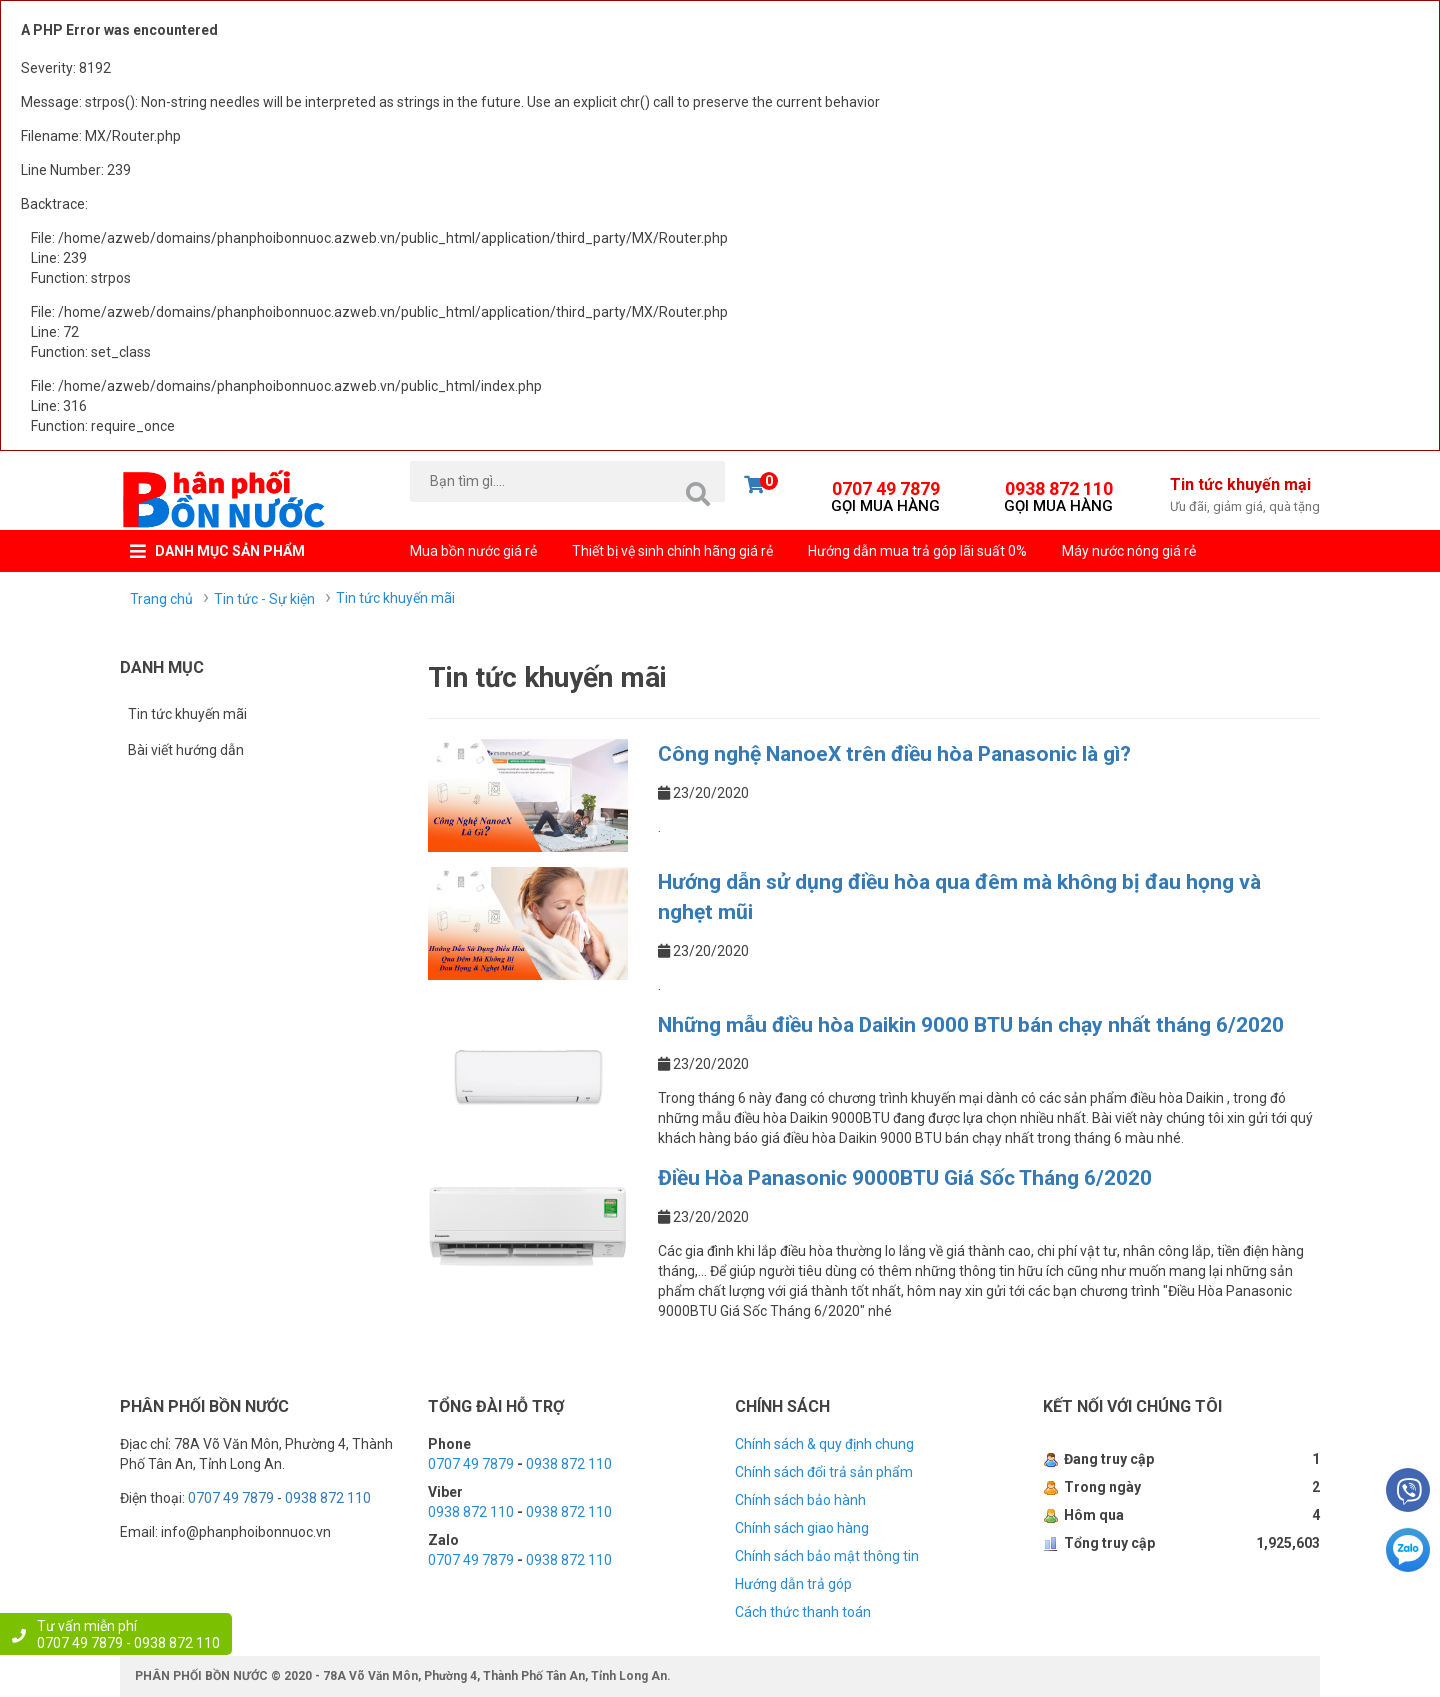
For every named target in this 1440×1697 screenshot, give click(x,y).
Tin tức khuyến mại (1245, 496)
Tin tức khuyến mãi (187, 714)
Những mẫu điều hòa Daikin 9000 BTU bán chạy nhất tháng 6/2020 (971, 1025)
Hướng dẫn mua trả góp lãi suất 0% (917, 551)
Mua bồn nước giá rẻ (473, 551)
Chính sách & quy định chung (824, 1444)
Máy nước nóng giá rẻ (1129, 551)
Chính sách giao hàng (802, 1528)
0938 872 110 (1058, 494)
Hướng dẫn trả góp (793, 1584)
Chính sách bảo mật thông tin (827, 1556)
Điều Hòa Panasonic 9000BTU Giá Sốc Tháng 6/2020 (905, 1178)
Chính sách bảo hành (800, 1500)
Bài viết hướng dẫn (186, 750)
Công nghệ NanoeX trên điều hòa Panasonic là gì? (894, 754)
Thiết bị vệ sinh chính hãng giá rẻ (672, 551)
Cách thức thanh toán (803, 1612)
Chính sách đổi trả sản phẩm (824, 1472)
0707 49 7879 (885, 494)
